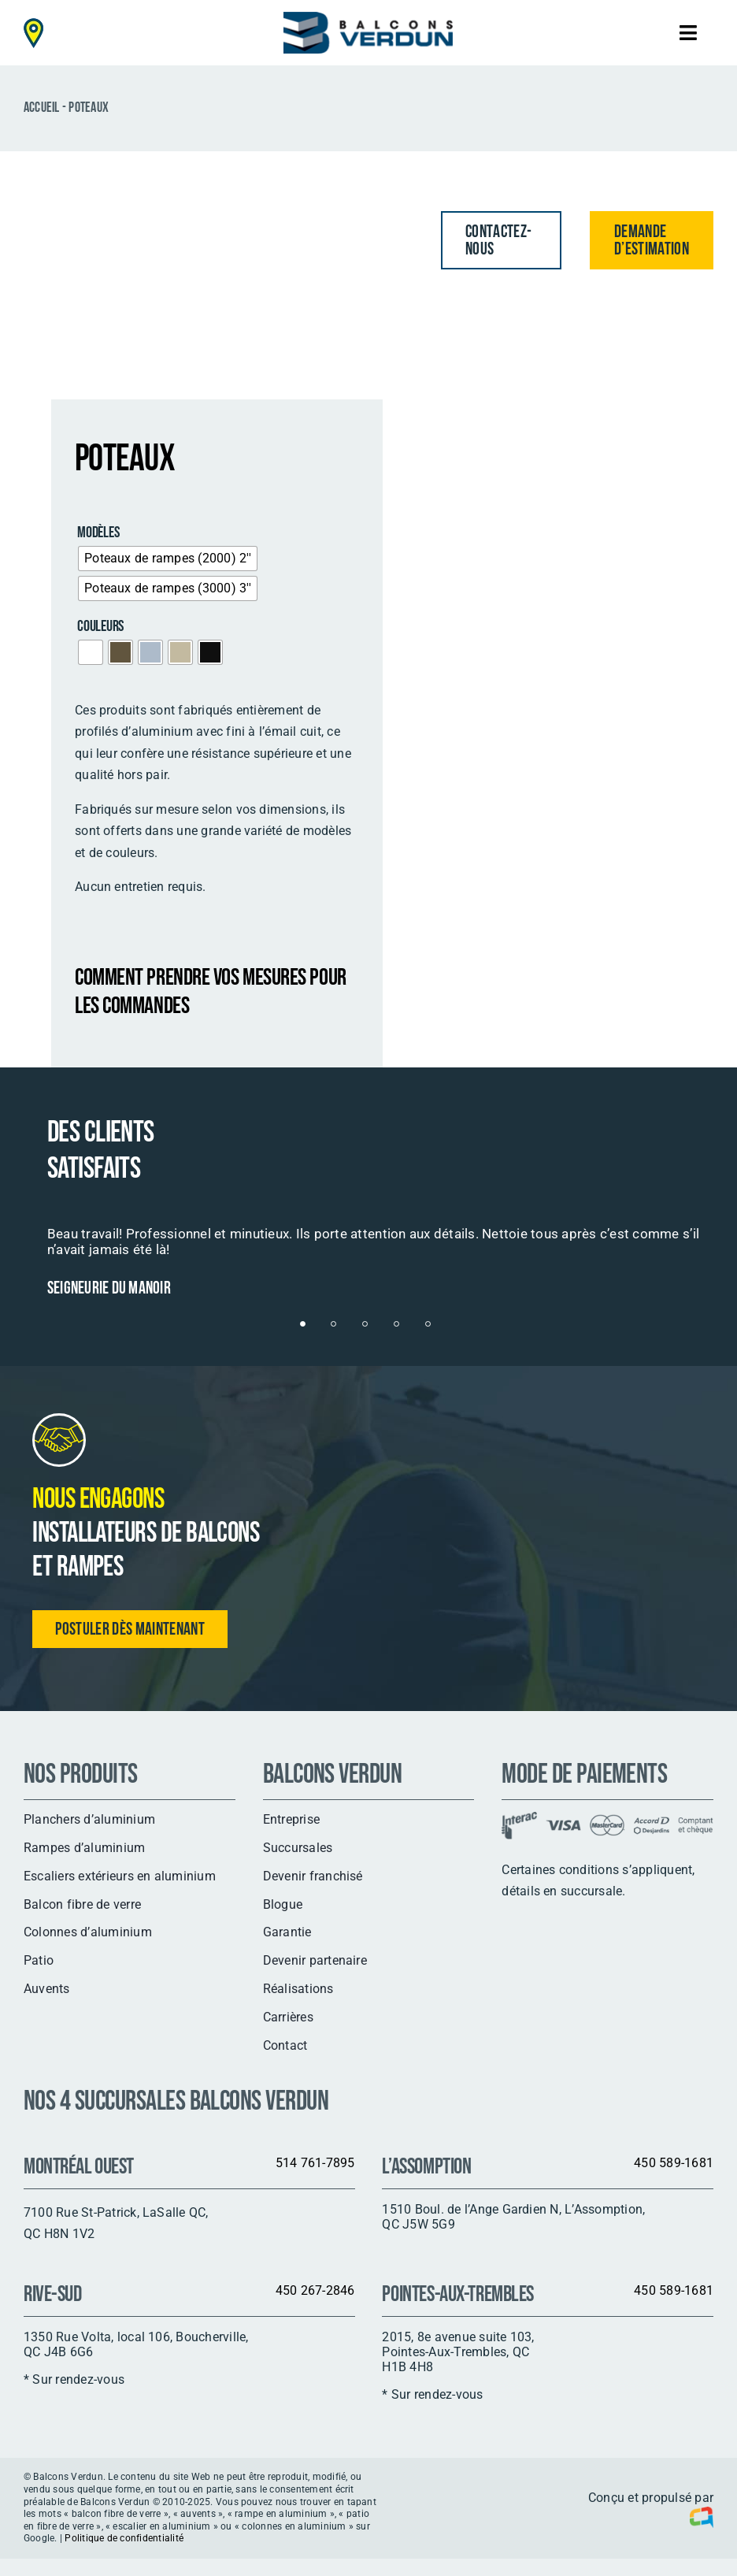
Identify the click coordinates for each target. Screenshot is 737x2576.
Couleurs (100, 626)
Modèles (98, 532)
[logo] (368, 17)
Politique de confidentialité (124, 2538)
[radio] (168, 558)
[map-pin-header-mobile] (33, 24)
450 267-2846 (315, 2290)
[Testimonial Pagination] (303, 1324)
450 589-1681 (673, 2162)
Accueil (42, 108)
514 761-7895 (315, 2162)
